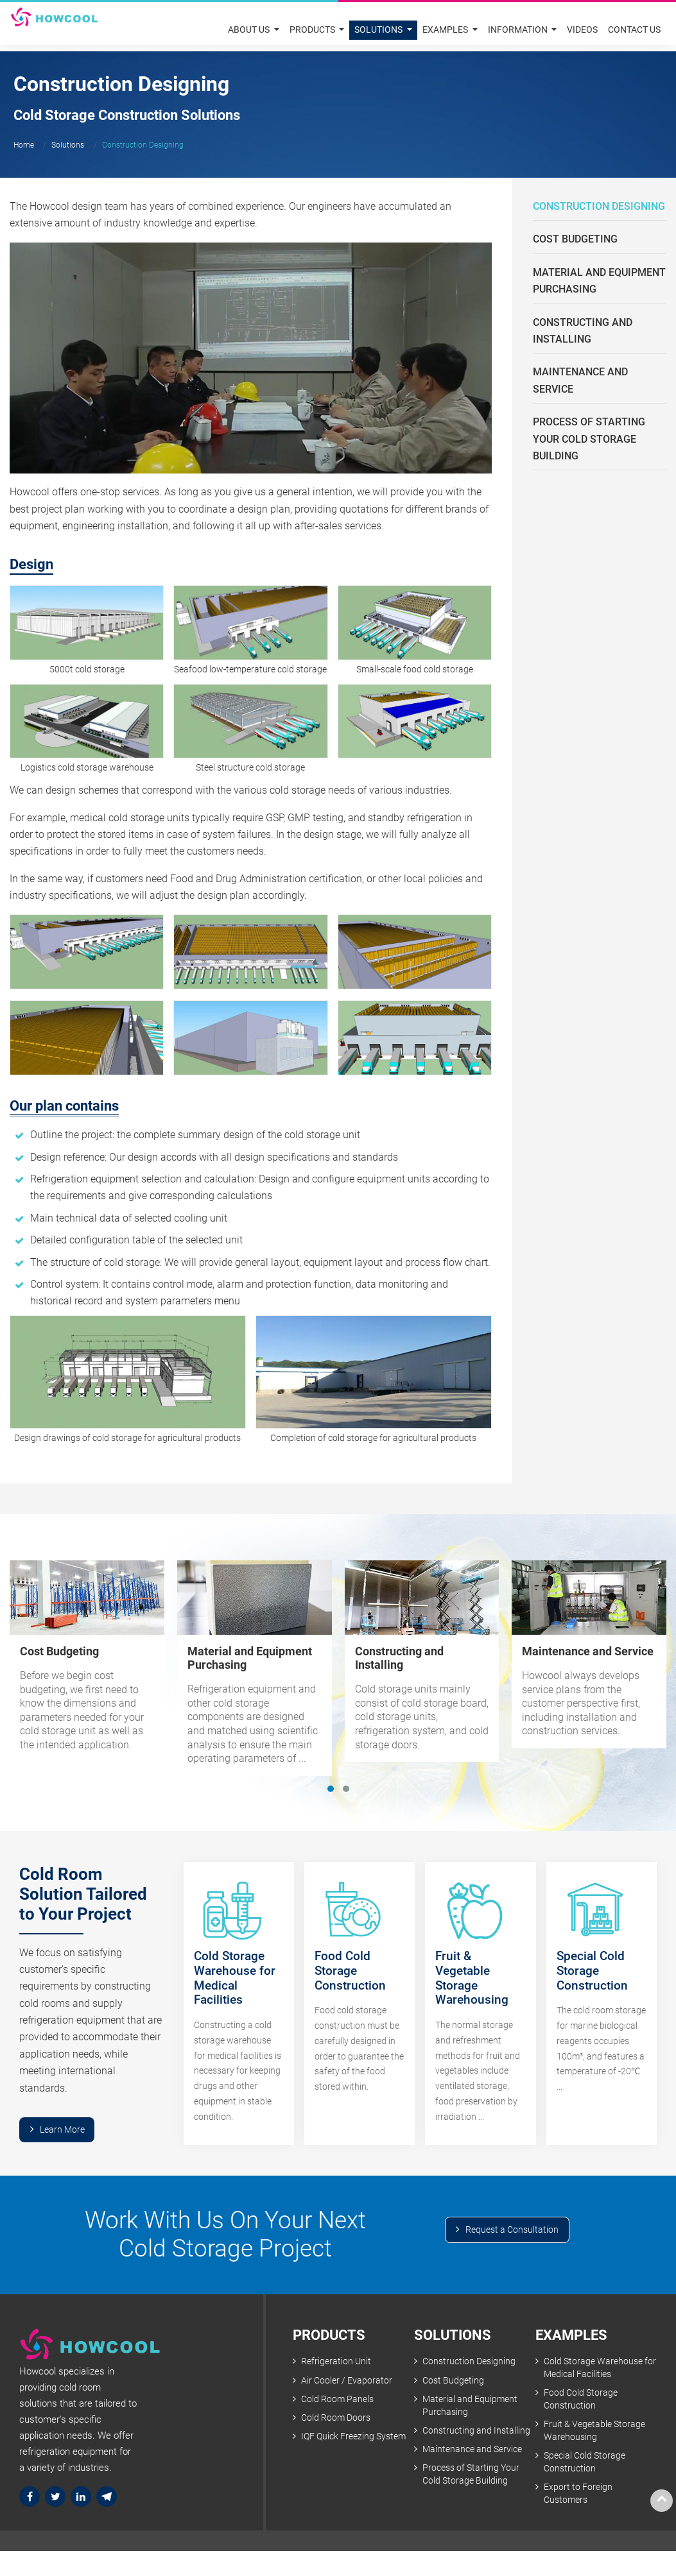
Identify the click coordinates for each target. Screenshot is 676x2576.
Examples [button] (446, 29)
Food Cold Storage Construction (581, 2401)
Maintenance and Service (580, 380)
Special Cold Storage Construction (584, 2465)
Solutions (67, 145)
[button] (330, 1788)
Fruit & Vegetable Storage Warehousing (594, 2432)
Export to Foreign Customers (578, 2496)
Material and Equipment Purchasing (599, 280)
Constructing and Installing (582, 330)
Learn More (62, 2130)
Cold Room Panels (337, 2400)
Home (23, 145)
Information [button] (518, 29)
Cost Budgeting (575, 239)
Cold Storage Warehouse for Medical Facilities (600, 2369)
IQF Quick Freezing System (353, 2438)
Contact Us (634, 29)
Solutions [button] (379, 29)
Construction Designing (599, 206)
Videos (582, 29)
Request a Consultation (512, 2231)
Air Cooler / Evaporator (346, 2381)
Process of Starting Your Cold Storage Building (589, 439)
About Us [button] (250, 29)
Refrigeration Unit (336, 2362)
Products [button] (312, 29)
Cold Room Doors (335, 2419)
